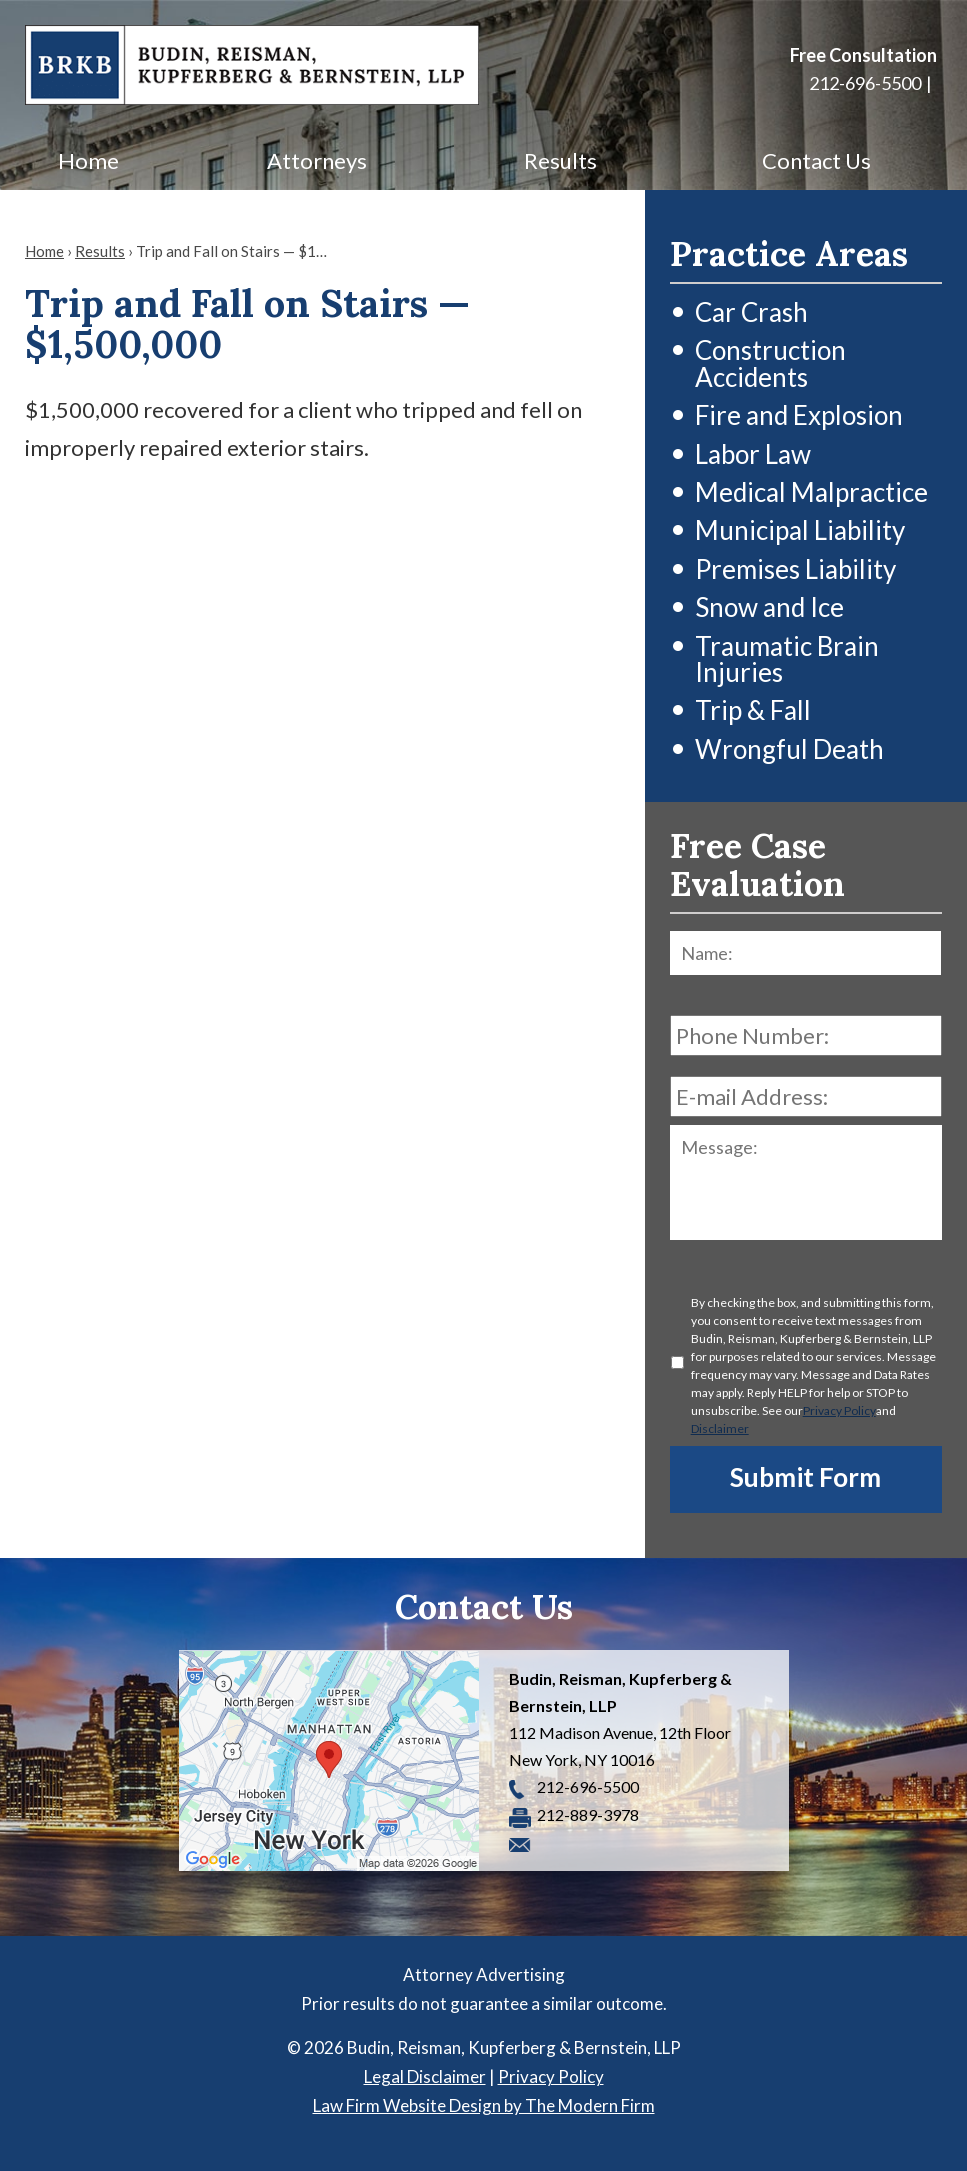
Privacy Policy (839, 1410)
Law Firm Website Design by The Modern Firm (484, 2105)
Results (560, 160)
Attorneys (317, 160)
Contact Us (816, 160)
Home (88, 160)
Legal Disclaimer (425, 2076)
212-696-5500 (865, 83)
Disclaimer (720, 1428)
